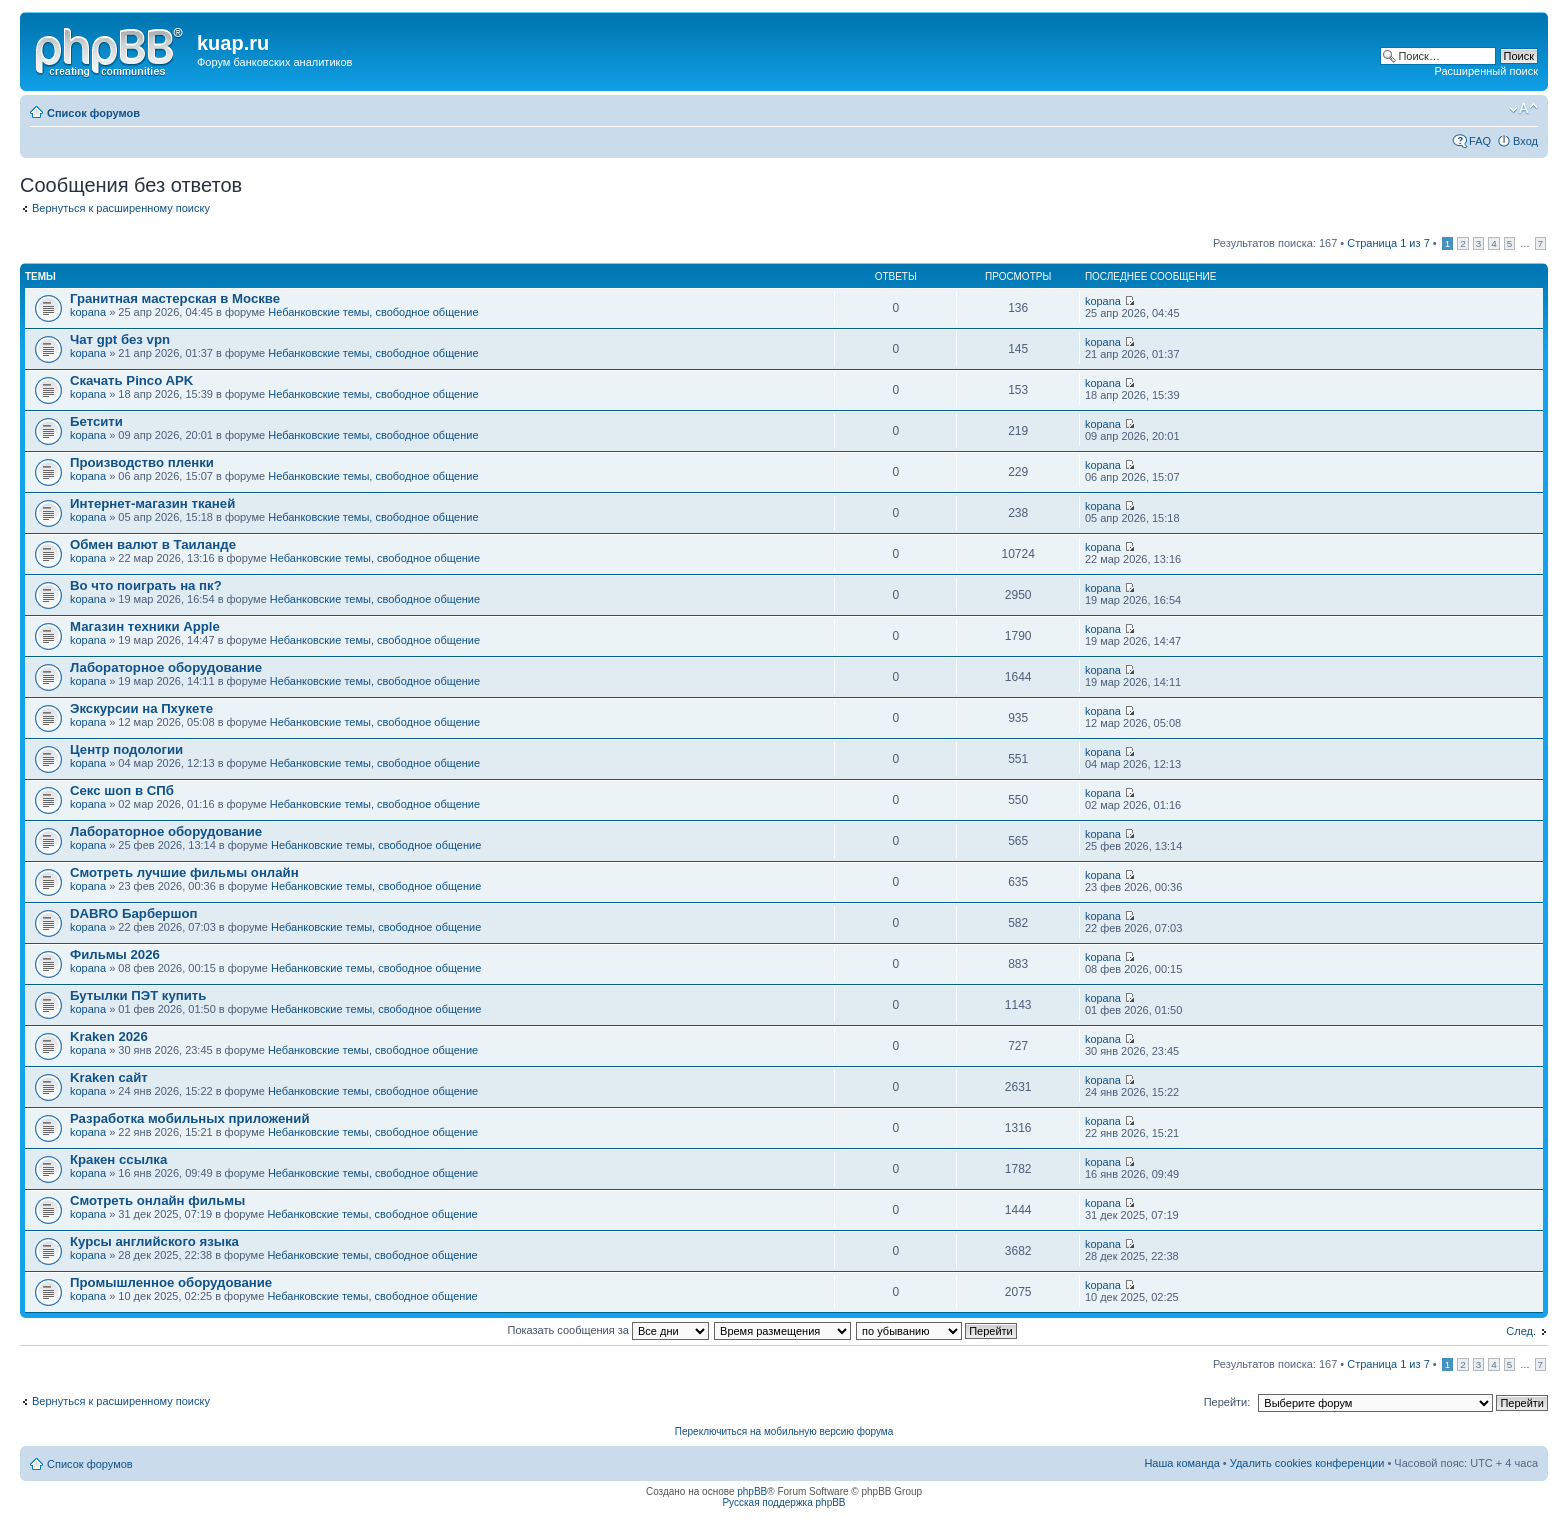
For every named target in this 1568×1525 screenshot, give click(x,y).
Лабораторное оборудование (166, 667)
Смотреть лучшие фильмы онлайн (184, 872)
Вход (1525, 141)
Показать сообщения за (608, 1330)
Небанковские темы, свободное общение (373, 312)
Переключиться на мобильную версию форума (784, 1431)
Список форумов (93, 113)
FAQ (1480, 141)
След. (1521, 1331)
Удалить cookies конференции (1307, 1463)
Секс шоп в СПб (122, 790)
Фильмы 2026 (115, 954)
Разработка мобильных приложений (190, 1118)
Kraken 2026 (109, 1036)
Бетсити (96, 421)
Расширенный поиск (1486, 71)
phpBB (752, 1491)
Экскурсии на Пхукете (141, 708)
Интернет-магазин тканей (152, 503)
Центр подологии (126, 749)
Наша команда (1181, 1463)
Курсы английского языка (154, 1241)
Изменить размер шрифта (1523, 109)
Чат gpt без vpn (120, 339)
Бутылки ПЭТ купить (138, 995)
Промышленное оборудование (171, 1282)
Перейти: (1227, 1402)
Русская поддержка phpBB (783, 1502)
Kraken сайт (109, 1077)
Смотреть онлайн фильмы (157, 1200)
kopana (88, 312)
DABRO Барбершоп (133, 913)
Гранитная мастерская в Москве (175, 298)
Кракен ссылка (118, 1159)
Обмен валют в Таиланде (153, 544)
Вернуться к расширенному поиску (121, 208)
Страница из (1388, 243)
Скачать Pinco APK (131, 380)
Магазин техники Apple (145, 626)
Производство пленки (142, 462)
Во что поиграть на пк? (146, 585)
